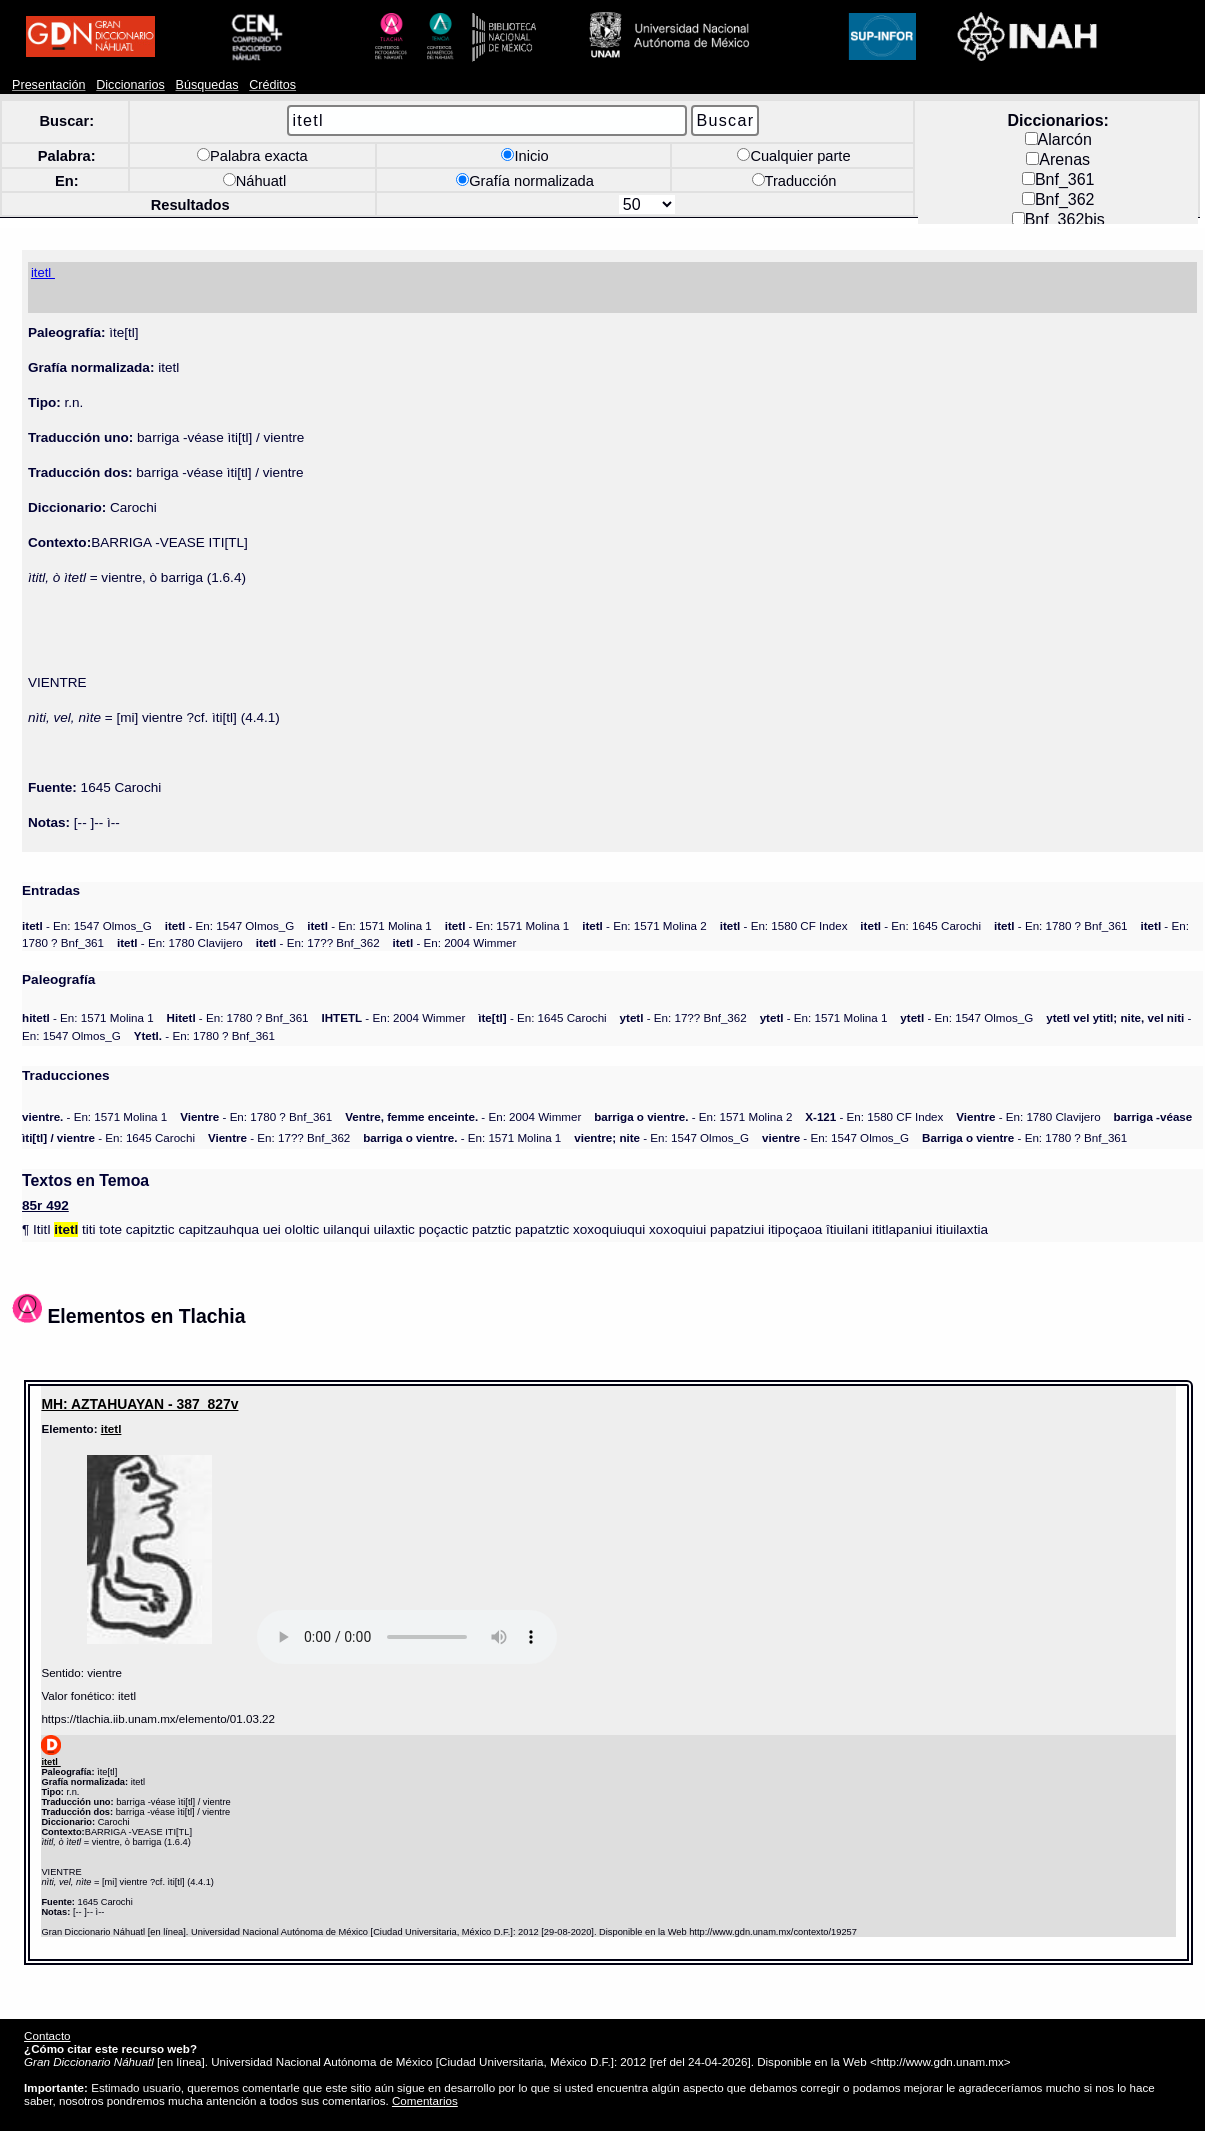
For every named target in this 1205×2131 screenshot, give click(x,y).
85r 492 (45, 1205)
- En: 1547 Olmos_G (87, 925)
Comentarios (425, 2100)
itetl (111, 1428)
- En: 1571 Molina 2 (644, 925)
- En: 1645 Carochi (920, 925)
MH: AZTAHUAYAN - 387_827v (139, 1404)
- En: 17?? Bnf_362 (318, 942)
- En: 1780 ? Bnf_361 (1061, 925)
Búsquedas (207, 85)
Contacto (47, 2035)
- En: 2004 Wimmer (455, 942)
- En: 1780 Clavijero (180, 942)
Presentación (48, 85)
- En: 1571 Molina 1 (369, 925)
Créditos (272, 85)
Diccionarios (130, 85)
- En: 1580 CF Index (784, 925)
